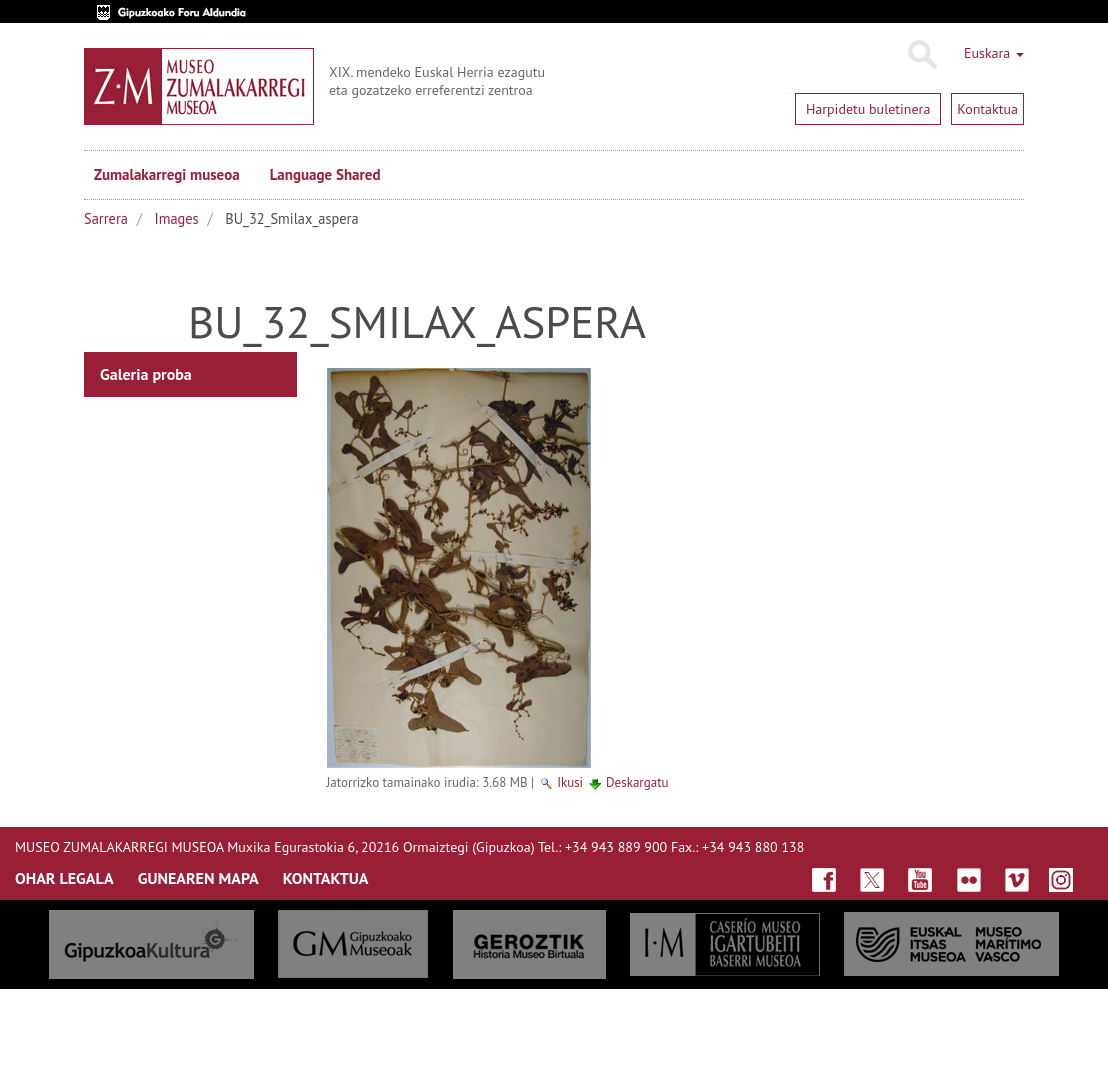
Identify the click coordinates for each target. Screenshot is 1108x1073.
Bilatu (921, 55)
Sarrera (106, 218)
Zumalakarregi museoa (167, 174)
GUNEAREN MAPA (198, 878)
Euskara (994, 53)
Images (177, 218)
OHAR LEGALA (64, 878)
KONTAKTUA (326, 878)
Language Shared (325, 174)
